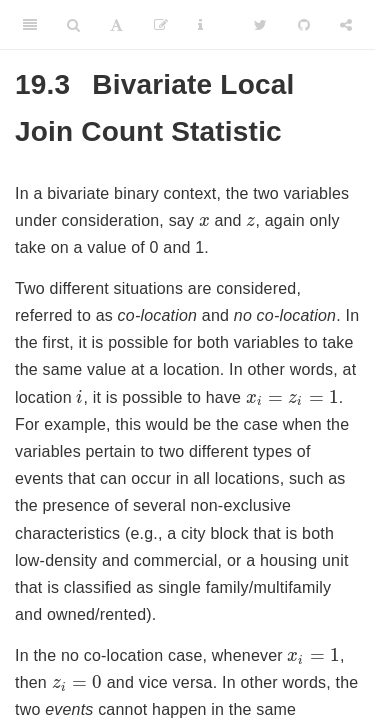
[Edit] (161, 25)
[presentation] (204, 221)
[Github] (304, 25)
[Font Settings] (116, 25)
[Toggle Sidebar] (30, 25)
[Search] (73, 25)
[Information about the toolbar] (200, 25)
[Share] (346, 25)
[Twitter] (260, 25)
